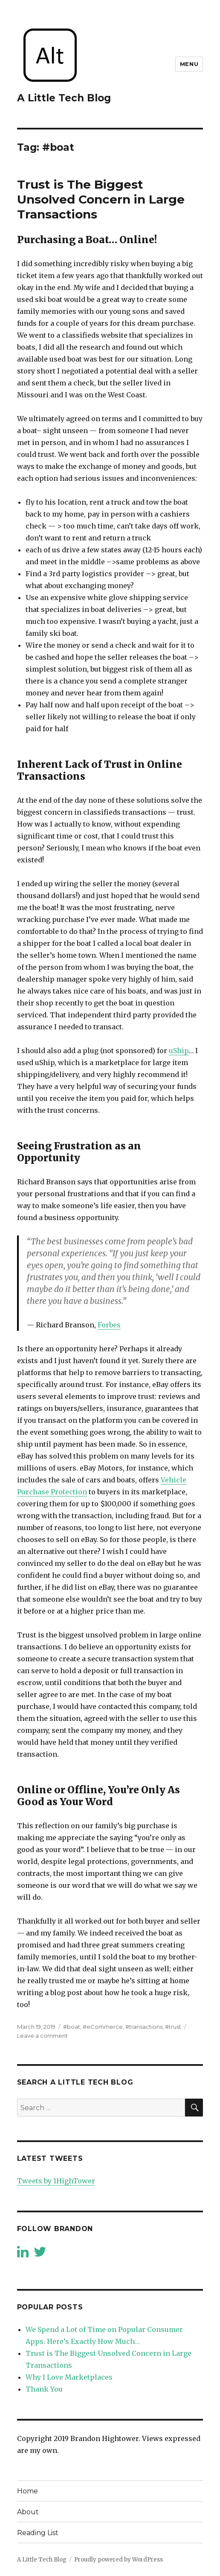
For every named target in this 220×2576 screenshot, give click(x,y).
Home (27, 2491)
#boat (71, 2026)
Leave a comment (42, 2035)
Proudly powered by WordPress (118, 2559)
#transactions (143, 2026)
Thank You (44, 2389)
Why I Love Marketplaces (69, 2377)
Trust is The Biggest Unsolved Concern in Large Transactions (101, 199)
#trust (173, 2026)
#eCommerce (103, 2026)
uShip (178, 1050)
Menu (189, 63)
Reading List (37, 2533)
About (28, 2512)
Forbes (109, 1325)
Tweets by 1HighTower (56, 2181)
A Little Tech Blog (64, 98)
